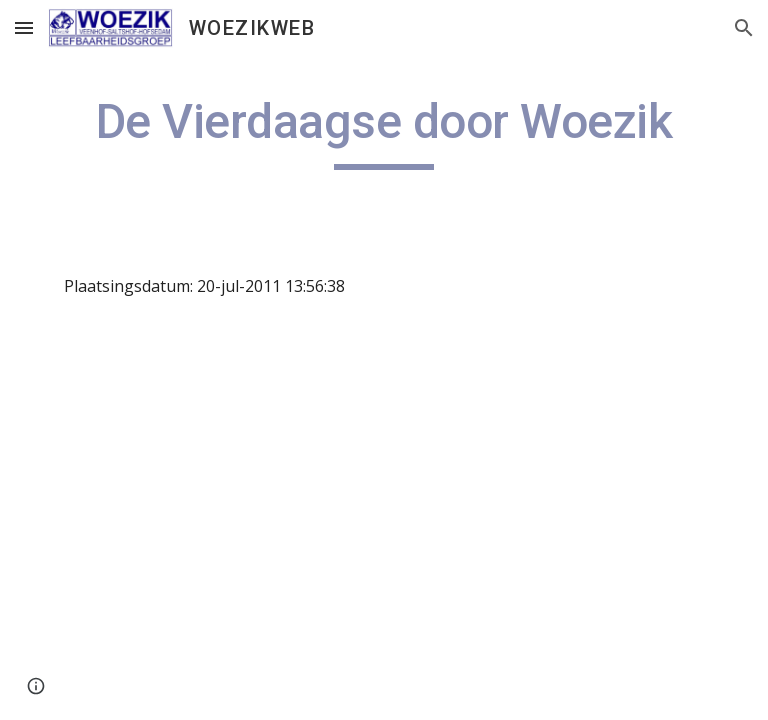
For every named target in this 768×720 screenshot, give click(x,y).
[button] (24, 27)
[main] (383, 131)
